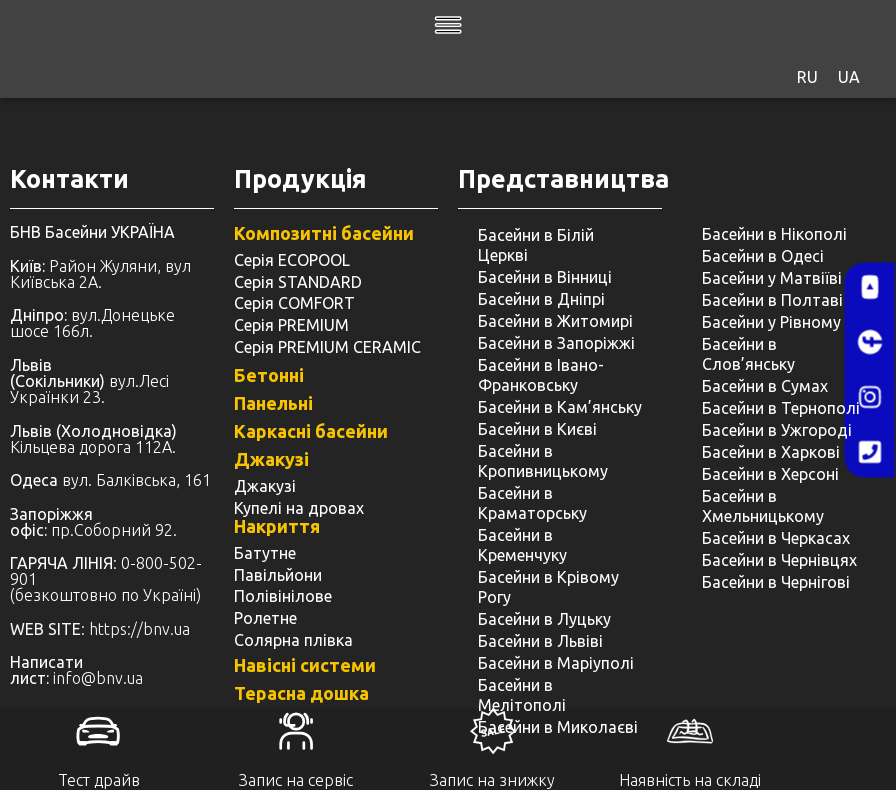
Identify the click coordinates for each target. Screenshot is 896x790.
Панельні (273, 403)
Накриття (277, 526)
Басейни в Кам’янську (560, 407)
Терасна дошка (301, 693)
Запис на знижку (492, 780)
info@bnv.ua (98, 678)
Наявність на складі (690, 780)
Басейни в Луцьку (544, 619)
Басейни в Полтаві (772, 300)
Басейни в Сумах (765, 386)
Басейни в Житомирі (555, 321)
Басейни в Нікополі (774, 234)
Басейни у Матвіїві (772, 278)
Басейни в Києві (537, 429)
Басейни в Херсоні (770, 474)
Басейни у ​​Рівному (771, 322)
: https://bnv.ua (100, 629)
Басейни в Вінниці (545, 277)
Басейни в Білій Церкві (536, 245)
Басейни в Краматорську (532, 503)
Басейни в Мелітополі (522, 695)
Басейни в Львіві (540, 641)
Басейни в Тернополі (781, 408)
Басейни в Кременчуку (522, 545)
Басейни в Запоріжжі (556, 343)
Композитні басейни (324, 233)
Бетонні (269, 375)
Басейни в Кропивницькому (543, 461)
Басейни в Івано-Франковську (541, 375)
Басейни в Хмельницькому (763, 506)
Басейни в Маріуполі (556, 663)
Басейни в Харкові (771, 452)
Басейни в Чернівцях (779, 560)
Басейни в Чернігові (776, 582)
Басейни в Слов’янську (748, 354)
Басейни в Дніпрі (541, 299)
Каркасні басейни (311, 431)
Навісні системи (305, 665)
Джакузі (271, 459)
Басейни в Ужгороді (777, 430)
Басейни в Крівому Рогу (548, 587)
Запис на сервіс (296, 780)
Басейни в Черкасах (776, 538)
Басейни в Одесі (763, 256)
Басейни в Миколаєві (558, 727)
